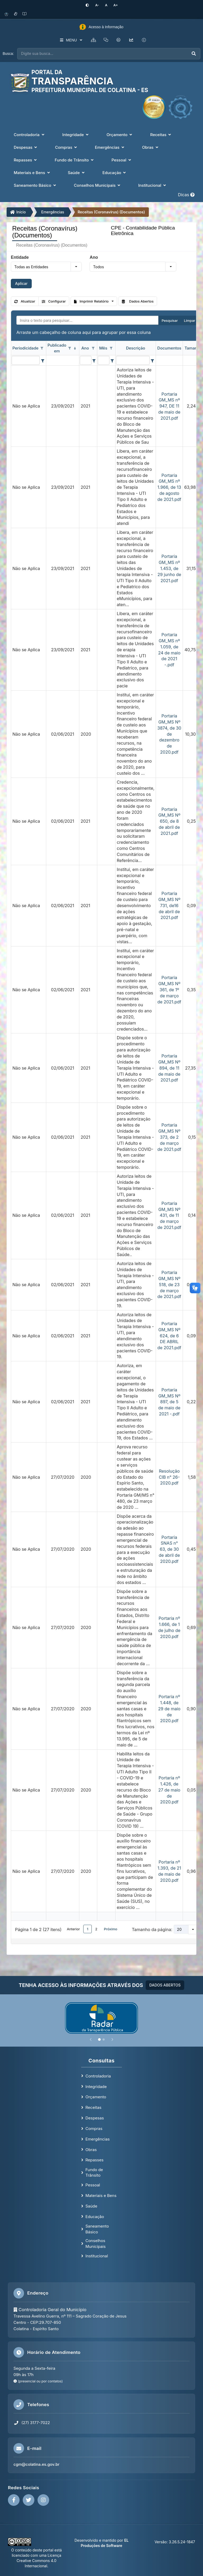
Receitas (93, 2107)
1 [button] (87, 1929)
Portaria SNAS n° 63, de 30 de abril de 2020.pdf (169, 1548)
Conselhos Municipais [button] (97, 185)
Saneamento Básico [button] (35, 185)
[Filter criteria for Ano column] (93, 360)
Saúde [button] (76, 172)
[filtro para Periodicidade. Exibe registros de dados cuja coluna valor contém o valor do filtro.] (26, 360)
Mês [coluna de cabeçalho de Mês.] (103, 347)
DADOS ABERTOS (165, 1985)
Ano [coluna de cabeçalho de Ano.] (85, 347)
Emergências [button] (110, 147)
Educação (94, 2216)
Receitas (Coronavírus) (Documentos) (111, 211)
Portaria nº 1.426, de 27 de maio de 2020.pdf (169, 1789)
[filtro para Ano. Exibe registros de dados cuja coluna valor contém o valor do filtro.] (85, 360)
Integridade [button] (76, 134)
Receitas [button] (161, 134)
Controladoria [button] (29, 134)
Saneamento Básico (97, 2228)
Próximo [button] (110, 1929)
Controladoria (98, 2075)
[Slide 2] (104, 2039)
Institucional (96, 2255)
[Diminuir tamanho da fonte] (97, 5)
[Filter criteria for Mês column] (111, 360)
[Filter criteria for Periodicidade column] (42, 360)
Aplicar (21, 283)
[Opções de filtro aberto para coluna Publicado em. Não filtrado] (69, 348)
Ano (94, 257)
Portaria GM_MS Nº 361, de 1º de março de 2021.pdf (169, 989)
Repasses (94, 2159)
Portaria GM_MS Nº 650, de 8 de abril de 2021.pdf (169, 820)
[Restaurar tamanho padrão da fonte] (105, 5)
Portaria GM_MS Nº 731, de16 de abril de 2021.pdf (169, 905)
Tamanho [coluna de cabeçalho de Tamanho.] (193, 347)
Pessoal (92, 2184)
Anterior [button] (73, 1929)
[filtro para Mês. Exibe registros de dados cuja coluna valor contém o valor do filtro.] (103, 360)
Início (18, 211)
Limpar (189, 320)
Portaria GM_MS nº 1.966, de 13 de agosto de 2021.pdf (169, 486)
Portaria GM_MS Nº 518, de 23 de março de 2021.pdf (169, 1284)
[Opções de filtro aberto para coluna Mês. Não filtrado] (111, 348)
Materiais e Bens (100, 2194)
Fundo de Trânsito (94, 2172)
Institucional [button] (152, 185)
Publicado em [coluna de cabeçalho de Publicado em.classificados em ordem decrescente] (57, 347)
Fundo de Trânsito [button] (75, 159)
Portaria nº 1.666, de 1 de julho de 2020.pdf (169, 1627)
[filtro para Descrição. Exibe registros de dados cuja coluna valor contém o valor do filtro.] (133, 360)
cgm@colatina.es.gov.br (36, 2464)
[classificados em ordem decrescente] (75, 348)
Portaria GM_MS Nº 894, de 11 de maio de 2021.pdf (169, 1067)
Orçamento (95, 2096)
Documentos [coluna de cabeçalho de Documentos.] (169, 347)
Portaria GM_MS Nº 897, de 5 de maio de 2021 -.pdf (169, 1401)
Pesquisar (170, 320)
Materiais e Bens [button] (32, 172)
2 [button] (96, 1929)
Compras (93, 2127)
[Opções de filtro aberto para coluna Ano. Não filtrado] (93, 348)
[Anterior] (90, 2039)
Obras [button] (150, 147)
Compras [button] (66, 147)
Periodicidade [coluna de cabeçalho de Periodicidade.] (25, 347)
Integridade (96, 2086)
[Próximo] (112, 2039)
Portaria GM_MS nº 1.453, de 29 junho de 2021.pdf (169, 568)
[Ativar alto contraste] (89, 5)
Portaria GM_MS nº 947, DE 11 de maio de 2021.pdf (169, 405)
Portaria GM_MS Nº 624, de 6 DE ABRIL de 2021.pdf (169, 1335)
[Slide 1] (99, 2039)
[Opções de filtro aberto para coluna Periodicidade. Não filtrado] (42, 348)
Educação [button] (114, 172)
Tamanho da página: (152, 1929)
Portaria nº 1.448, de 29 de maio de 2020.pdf (169, 1708)
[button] (76, 266)
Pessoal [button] (122, 159)
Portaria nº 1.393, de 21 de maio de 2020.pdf (169, 1871)
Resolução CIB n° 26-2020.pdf (169, 1476)
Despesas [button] (26, 147)
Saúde (91, 2205)
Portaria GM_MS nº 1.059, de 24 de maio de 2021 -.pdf (169, 649)
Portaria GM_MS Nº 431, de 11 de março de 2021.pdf (169, 1214)
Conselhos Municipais (95, 2243)
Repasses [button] (26, 159)
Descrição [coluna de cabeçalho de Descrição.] (135, 347)
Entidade (20, 257)
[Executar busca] (193, 53)
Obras (91, 2149)
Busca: (8, 53)
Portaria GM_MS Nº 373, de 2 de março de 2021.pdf (169, 1136)
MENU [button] (69, 40)
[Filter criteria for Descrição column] (152, 360)
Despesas (94, 2117)
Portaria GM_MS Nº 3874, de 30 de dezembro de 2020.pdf (169, 733)
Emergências (52, 211)
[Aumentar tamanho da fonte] (114, 5)
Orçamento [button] (120, 134)
